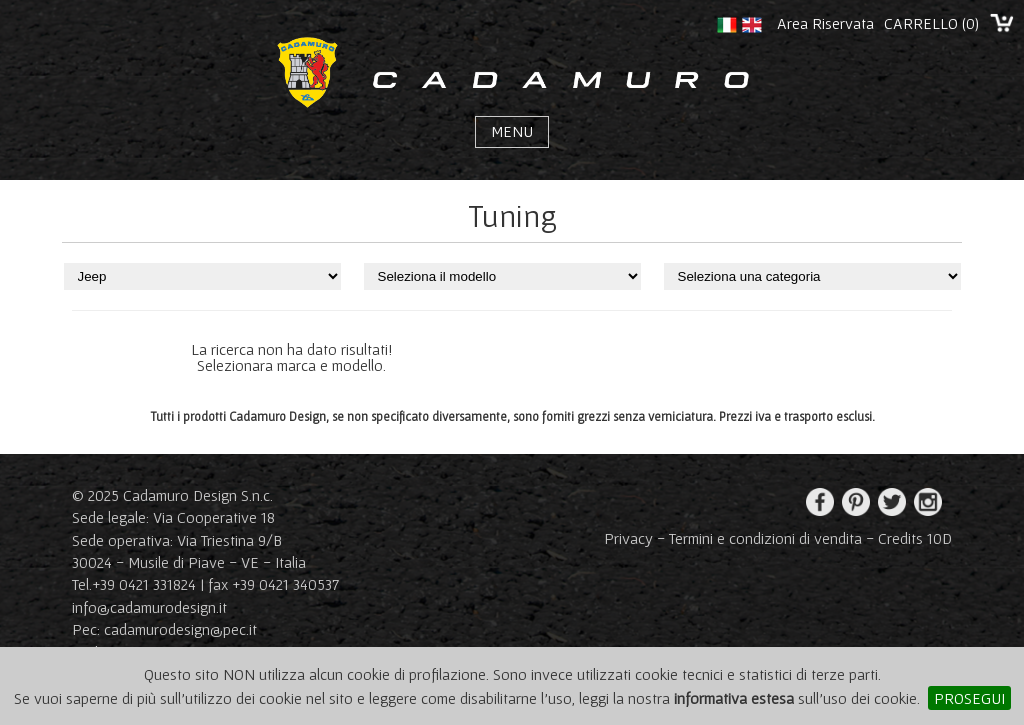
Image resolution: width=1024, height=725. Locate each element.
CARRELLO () (931, 23)
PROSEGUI (969, 698)
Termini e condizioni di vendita (765, 538)
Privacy (628, 538)
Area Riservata (825, 23)
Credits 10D (915, 538)
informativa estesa (734, 698)
